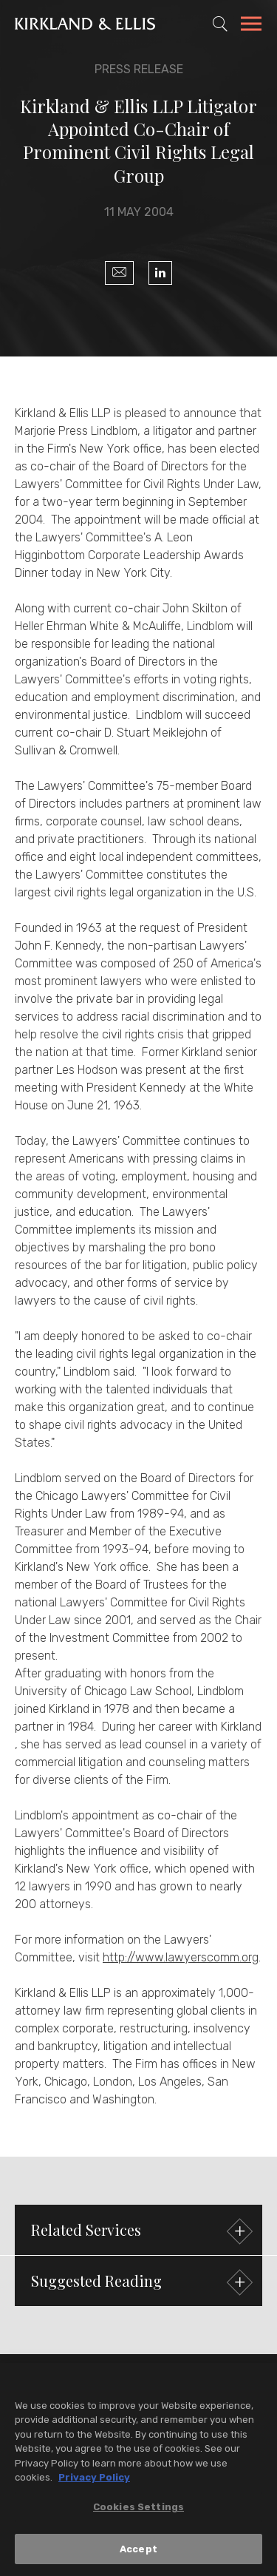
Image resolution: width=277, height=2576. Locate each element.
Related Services (140, 2232)
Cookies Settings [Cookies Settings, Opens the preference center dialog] (138, 2509)
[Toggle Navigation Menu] (251, 26)
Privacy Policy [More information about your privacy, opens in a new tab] (94, 2481)
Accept (138, 2552)
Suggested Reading (140, 2283)
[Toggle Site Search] (220, 24)
